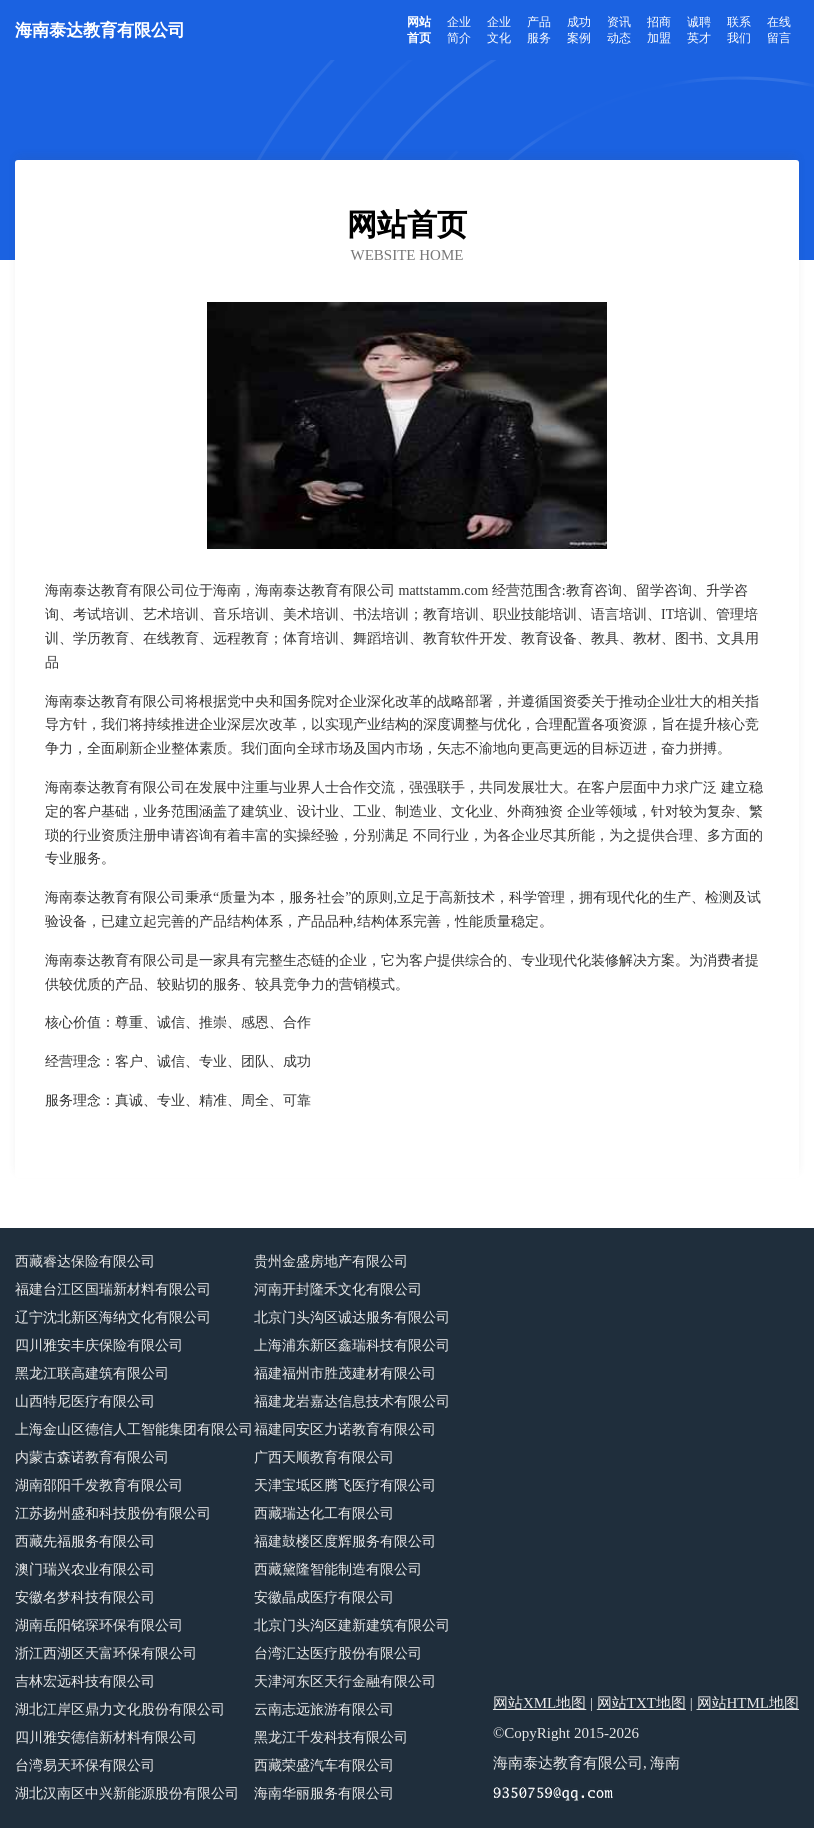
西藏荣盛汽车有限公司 (324, 1765)
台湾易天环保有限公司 (85, 1765)
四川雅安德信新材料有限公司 (106, 1737)
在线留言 (779, 30)
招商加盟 (659, 30)
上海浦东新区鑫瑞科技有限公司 (352, 1345)
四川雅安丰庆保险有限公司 (99, 1345)
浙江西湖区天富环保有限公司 (106, 1653)
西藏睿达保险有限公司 (85, 1261)
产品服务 (539, 30)
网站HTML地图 (748, 1703)
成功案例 (579, 30)
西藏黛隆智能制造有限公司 (338, 1569)
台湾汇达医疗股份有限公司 (338, 1653)
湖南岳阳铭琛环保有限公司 (99, 1625)
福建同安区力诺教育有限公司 (345, 1429)
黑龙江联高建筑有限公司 (92, 1373)
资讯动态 (619, 30)
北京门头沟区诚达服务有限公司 (352, 1317)
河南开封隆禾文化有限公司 (338, 1289)
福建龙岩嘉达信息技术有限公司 (352, 1401)
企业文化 (499, 30)
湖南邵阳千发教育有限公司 (99, 1485)
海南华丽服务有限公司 (324, 1793)
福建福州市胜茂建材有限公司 (345, 1373)
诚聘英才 (699, 30)
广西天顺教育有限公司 (324, 1457)
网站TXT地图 (641, 1703)
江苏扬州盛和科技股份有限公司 (113, 1513)
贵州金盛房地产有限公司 (331, 1261)
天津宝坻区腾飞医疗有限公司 (345, 1485)
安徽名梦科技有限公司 (85, 1597)
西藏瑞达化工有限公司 (324, 1513)
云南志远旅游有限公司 (324, 1709)
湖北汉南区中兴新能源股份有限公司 (127, 1793)
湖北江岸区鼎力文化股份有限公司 (120, 1709)
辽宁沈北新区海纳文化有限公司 (113, 1317)
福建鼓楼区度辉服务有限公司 (345, 1541)
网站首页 (419, 30)
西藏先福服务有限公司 (85, 1541)
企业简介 (459, 30)
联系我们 (739, 30)
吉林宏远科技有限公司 (85, 1681)
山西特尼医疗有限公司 (85, 1401)
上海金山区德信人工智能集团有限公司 (134, 1429)
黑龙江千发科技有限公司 (331, 1737)
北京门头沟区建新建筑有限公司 (352, 1625)
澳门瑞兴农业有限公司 (85, 1569)
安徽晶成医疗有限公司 (324, 1597)
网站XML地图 (539, 1703)
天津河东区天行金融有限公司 (345, 1681)
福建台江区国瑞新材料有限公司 (113, 1289)
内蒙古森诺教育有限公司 (92, 1457)
